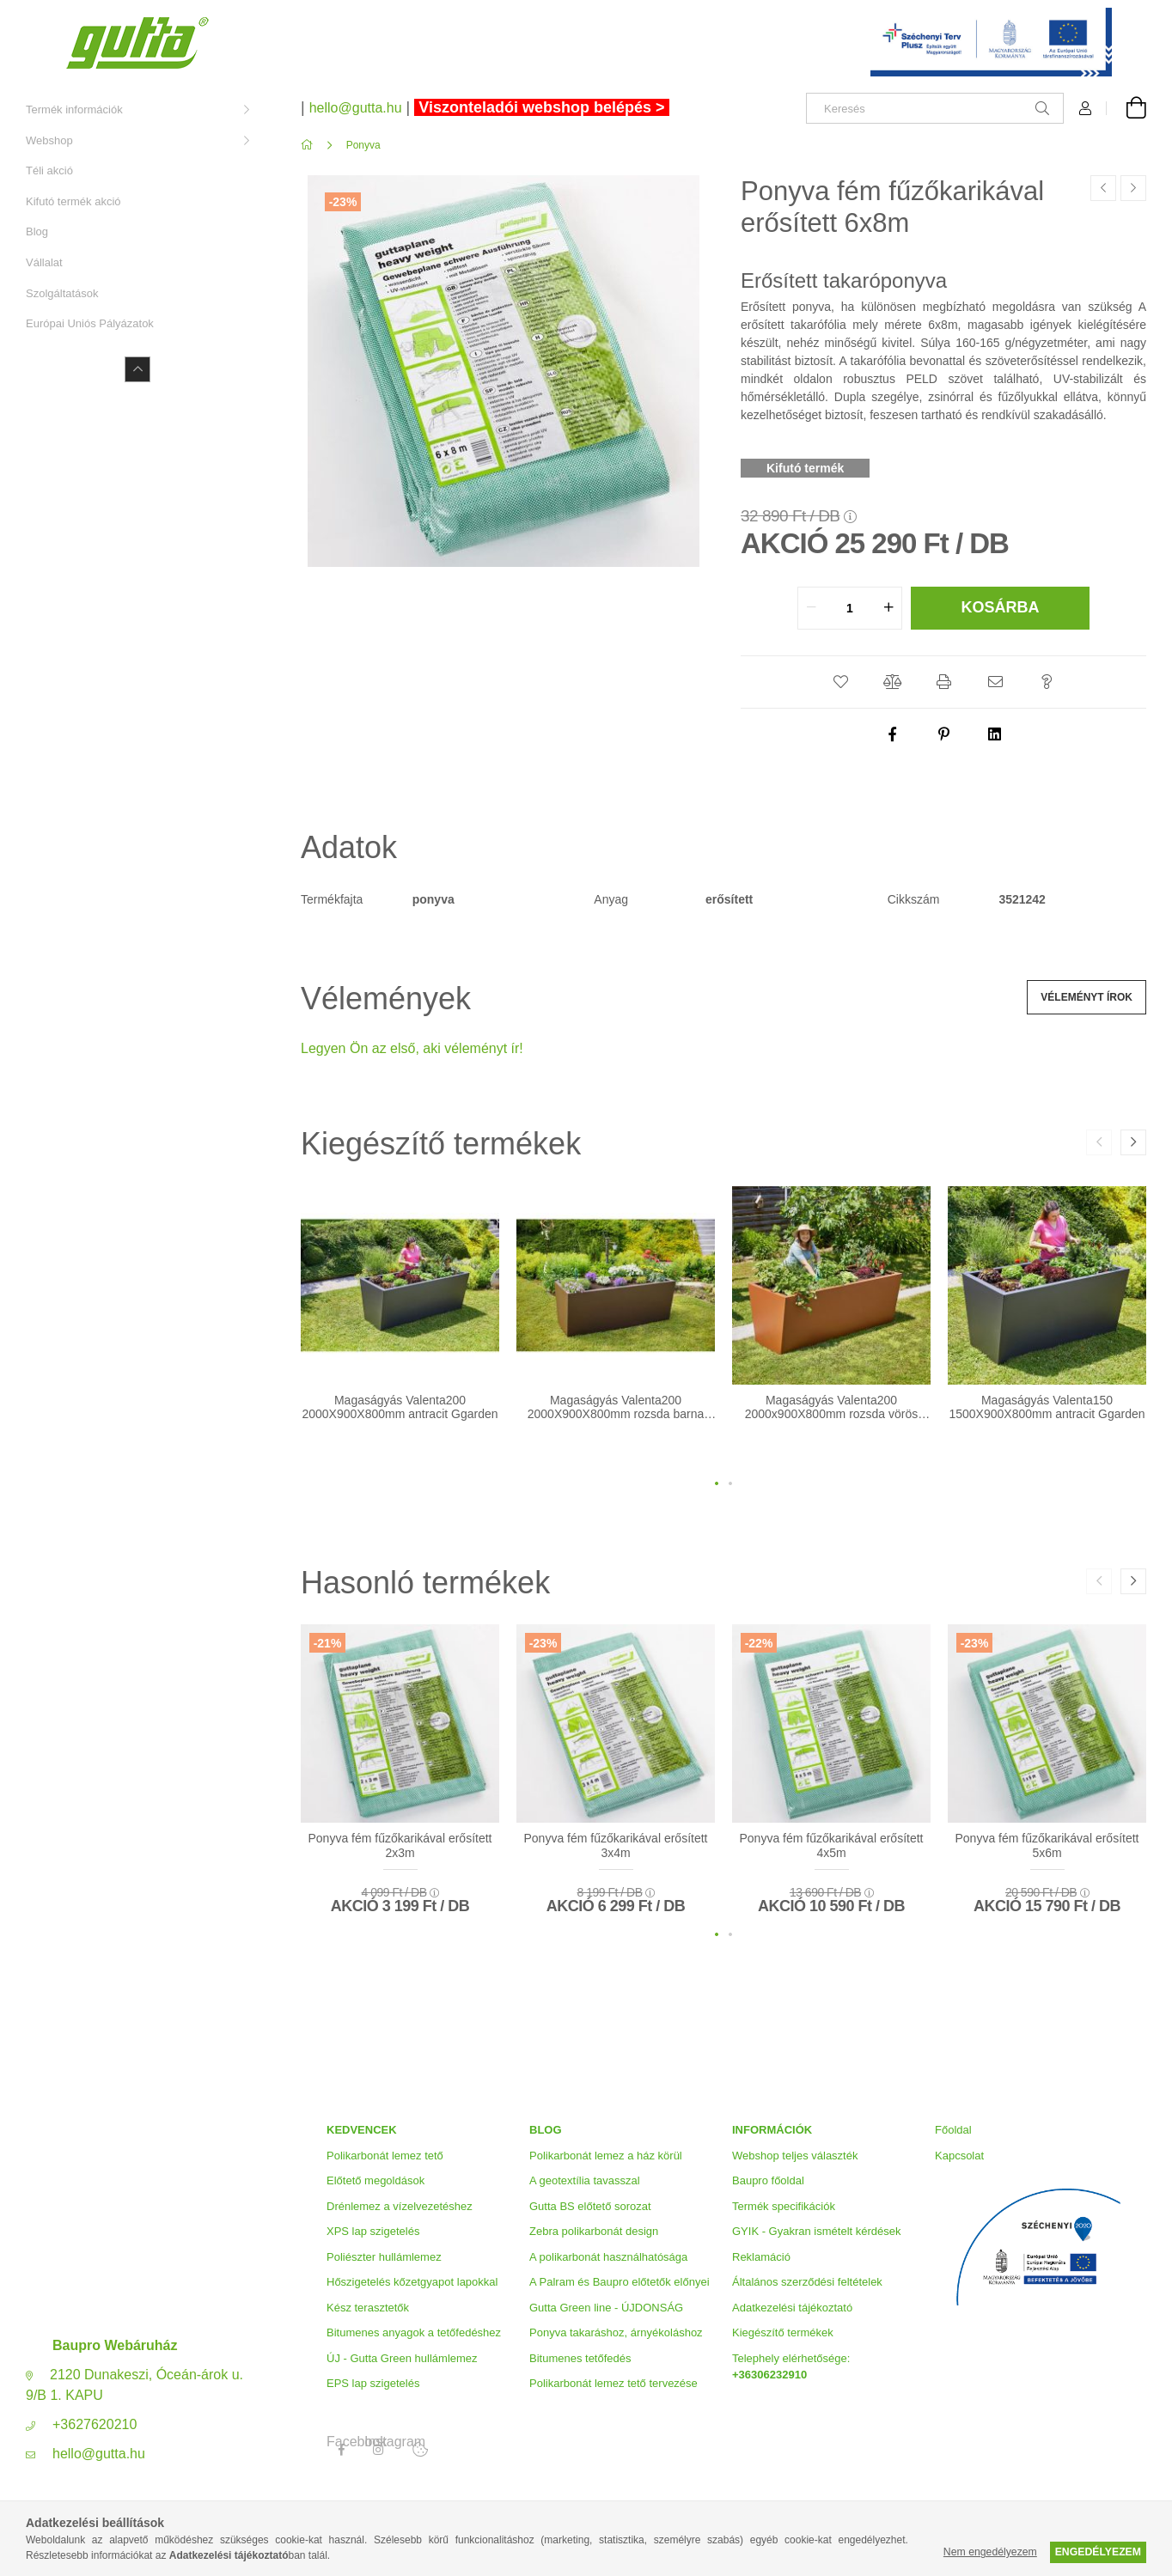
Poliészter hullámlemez (384, 2256)
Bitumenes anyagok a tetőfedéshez (414, 2332)
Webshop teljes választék (795, 2155)
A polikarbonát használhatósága (608, 2256)
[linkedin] (995, 734)
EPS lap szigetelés (373, 2383)
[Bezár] (1133, 17)
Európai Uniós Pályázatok (90, 323)
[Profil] (1085, 108)
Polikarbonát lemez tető (385, 2155)
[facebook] (892, 734)
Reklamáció (761, 2256)
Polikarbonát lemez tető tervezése (613, 2383)
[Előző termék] (1103, 188)
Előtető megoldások (375, 2180)
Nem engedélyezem (990, 2552)
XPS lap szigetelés (373, 2231)
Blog (37, 231)
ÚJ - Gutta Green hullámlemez (402, 2358)
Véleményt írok (1086, 997)
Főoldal (953, 2129)
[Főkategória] (310, 145)
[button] (840, 682)
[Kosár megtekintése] (1126, 108)
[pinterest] (943, 734)
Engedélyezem (1098, 2552)
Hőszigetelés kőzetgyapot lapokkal (412, 2281)
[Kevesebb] (137, 369)
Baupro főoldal (768, 2180)
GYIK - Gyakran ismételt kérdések (816, 2231)
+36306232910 (769, 2374)
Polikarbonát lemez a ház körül (605, 2155)
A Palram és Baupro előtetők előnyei (619, 2281)
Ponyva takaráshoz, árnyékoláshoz (616, 2332)
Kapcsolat (959, 2155)
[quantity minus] (811, 608)
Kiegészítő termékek (782, 2332)
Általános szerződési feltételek (807, 2281)
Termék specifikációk (783, 2206)
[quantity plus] (888, 608)
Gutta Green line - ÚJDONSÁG (606, 2307)
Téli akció (49, 170)
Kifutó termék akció (73, 201)
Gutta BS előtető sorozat (590, 2206)
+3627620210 (94, 2424)
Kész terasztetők (368, 2307)
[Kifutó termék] (807, 468)
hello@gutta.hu (98, 2453)
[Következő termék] (1133, 188)
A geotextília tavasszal (584, 2180)
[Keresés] (935, 108)
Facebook (341, 2442)
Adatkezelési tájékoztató (792, 2307)
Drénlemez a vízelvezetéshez (400, 2206)
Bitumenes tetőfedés (580, 2358)
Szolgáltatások (62, 293)
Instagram (379, 2442)
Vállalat (44, 262)
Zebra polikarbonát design (593, 2231)
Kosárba (1000, 607)
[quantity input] (850, 608)
